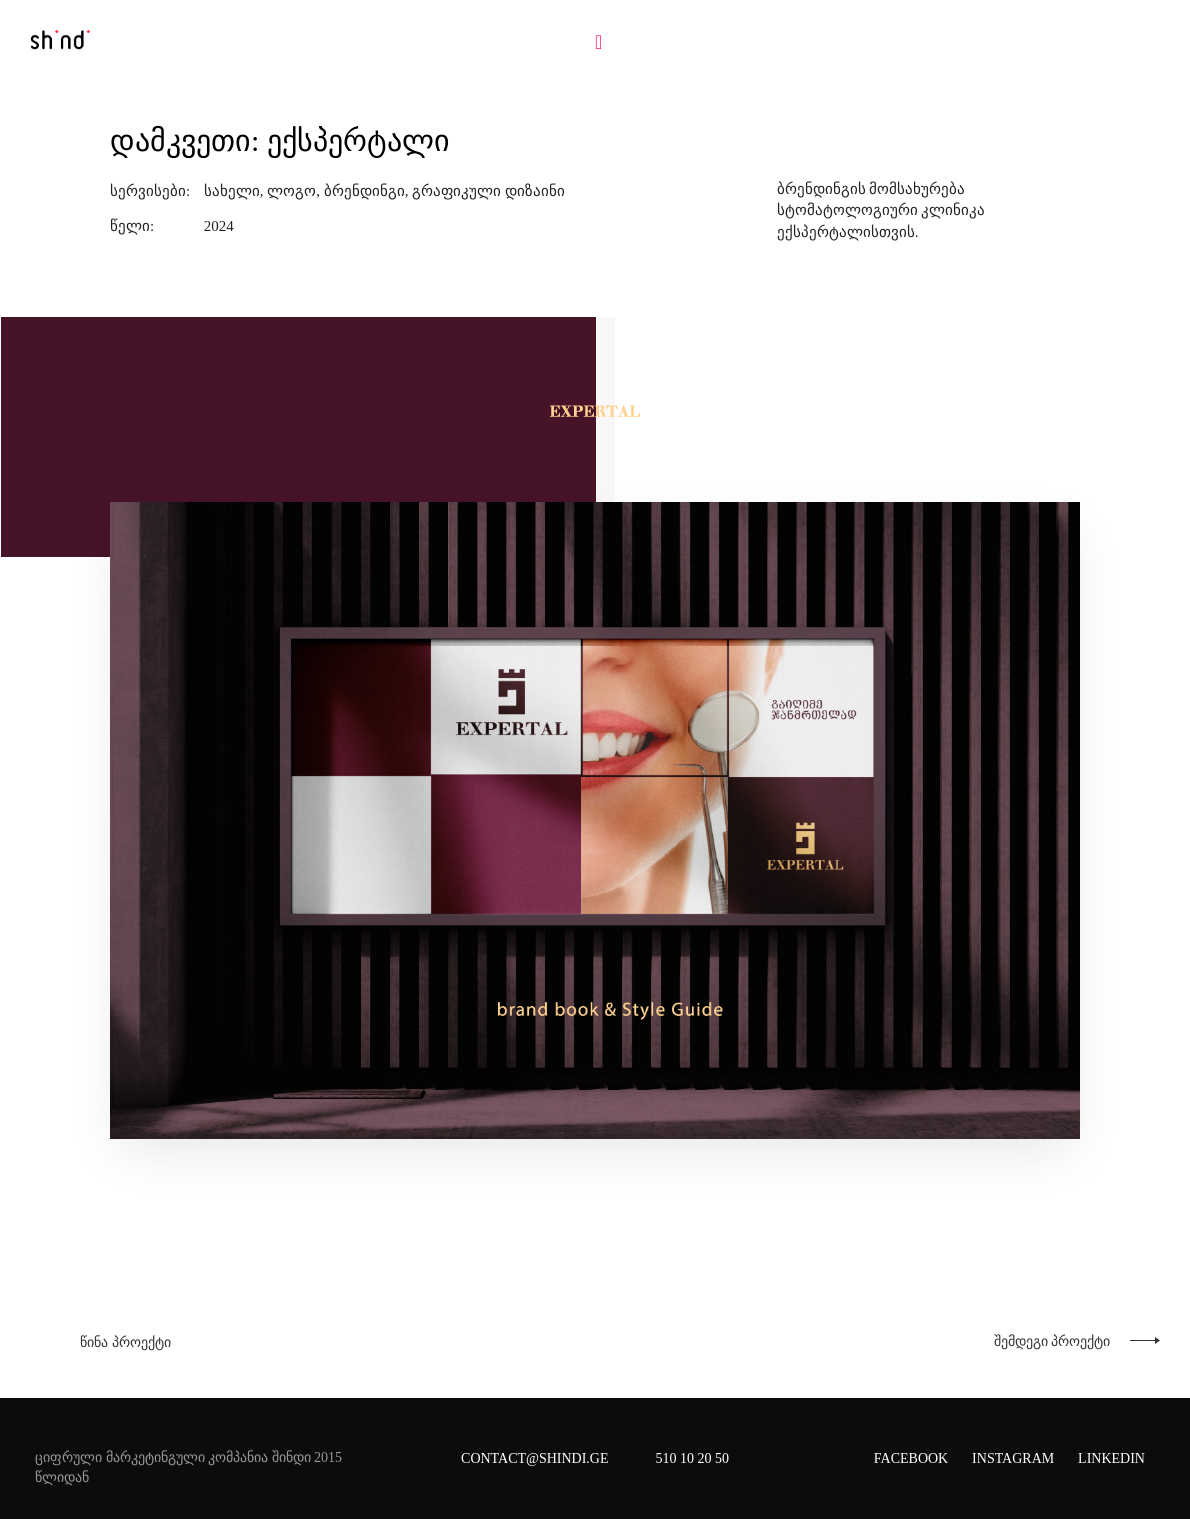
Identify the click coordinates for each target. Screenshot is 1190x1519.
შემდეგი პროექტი (1052, 1341)
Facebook (911, 1458)
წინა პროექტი (125, 1342)
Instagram (1013, 1458)
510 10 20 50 (692, 1458)
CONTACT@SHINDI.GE (535, 1458)
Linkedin (1111, 1458)
